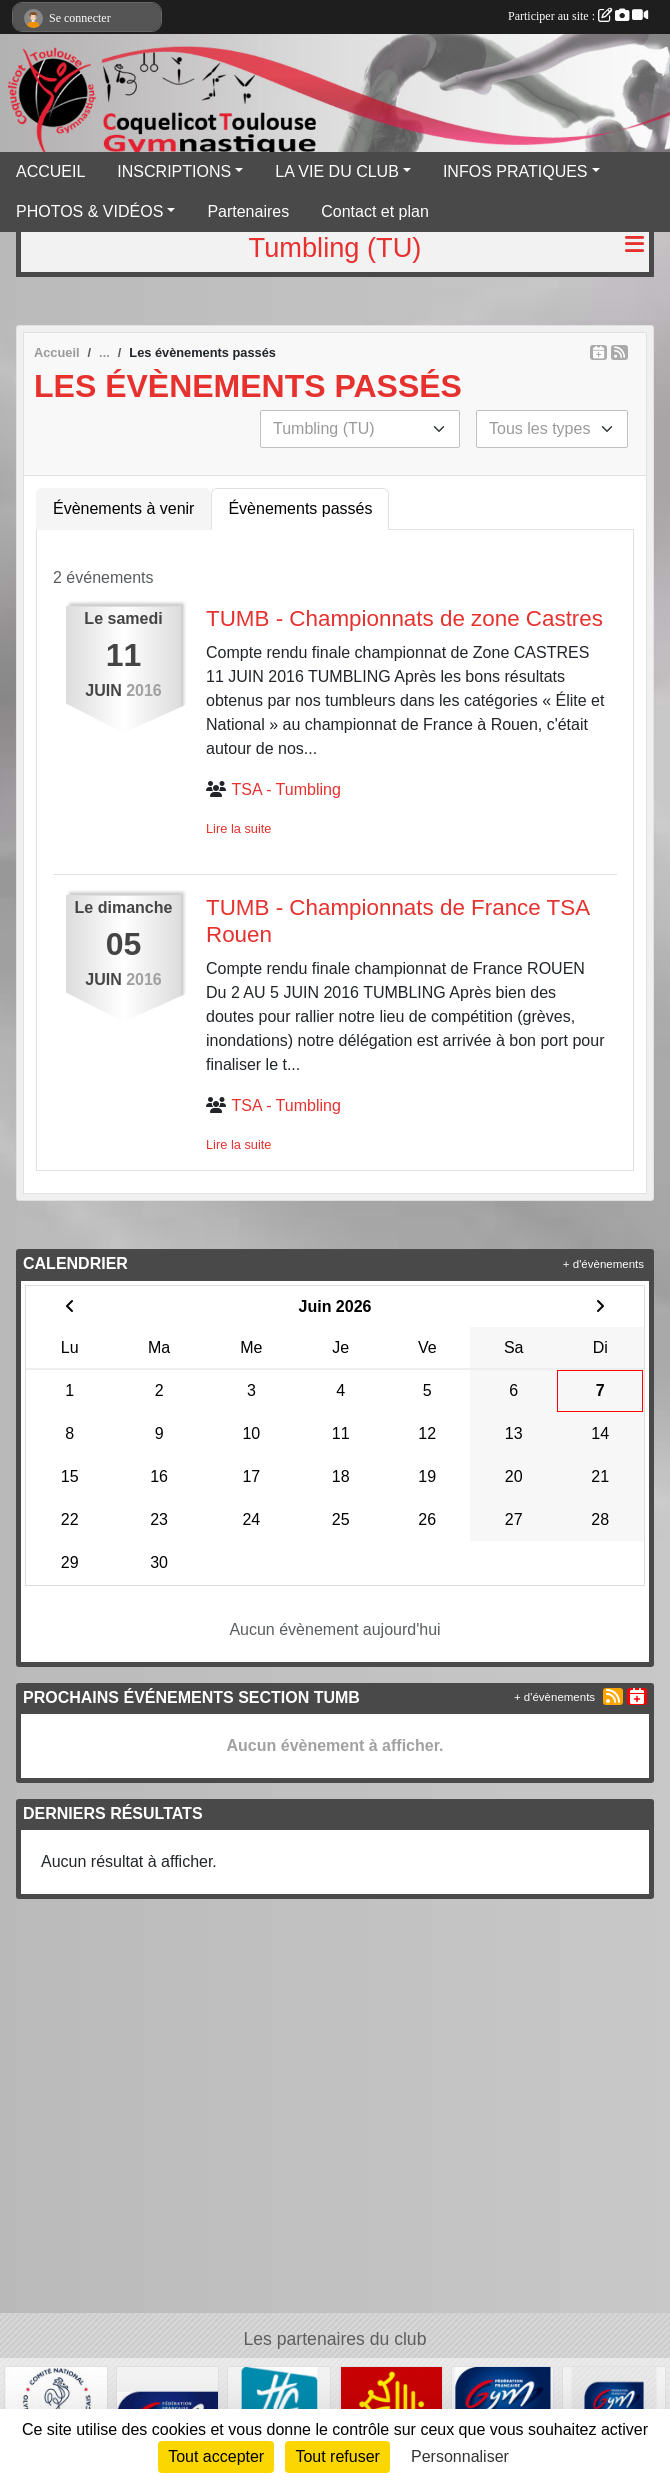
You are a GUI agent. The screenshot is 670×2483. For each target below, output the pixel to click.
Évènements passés (300, 508)
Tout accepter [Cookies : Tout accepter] (216, 2456)
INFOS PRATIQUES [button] (515, 171)
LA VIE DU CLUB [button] (337, 171)
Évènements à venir (123, 508)
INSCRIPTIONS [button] (174, 171)
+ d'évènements (603, 1264)
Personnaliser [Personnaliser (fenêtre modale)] (460, 2456)
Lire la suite (238, 828)
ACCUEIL (50, 171)
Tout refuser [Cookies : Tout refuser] (337, 2456)
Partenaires (248, 211)
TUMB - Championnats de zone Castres (404, 618)
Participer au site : (578, 16)
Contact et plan (375, 211)
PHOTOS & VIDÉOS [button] (89, 211)
